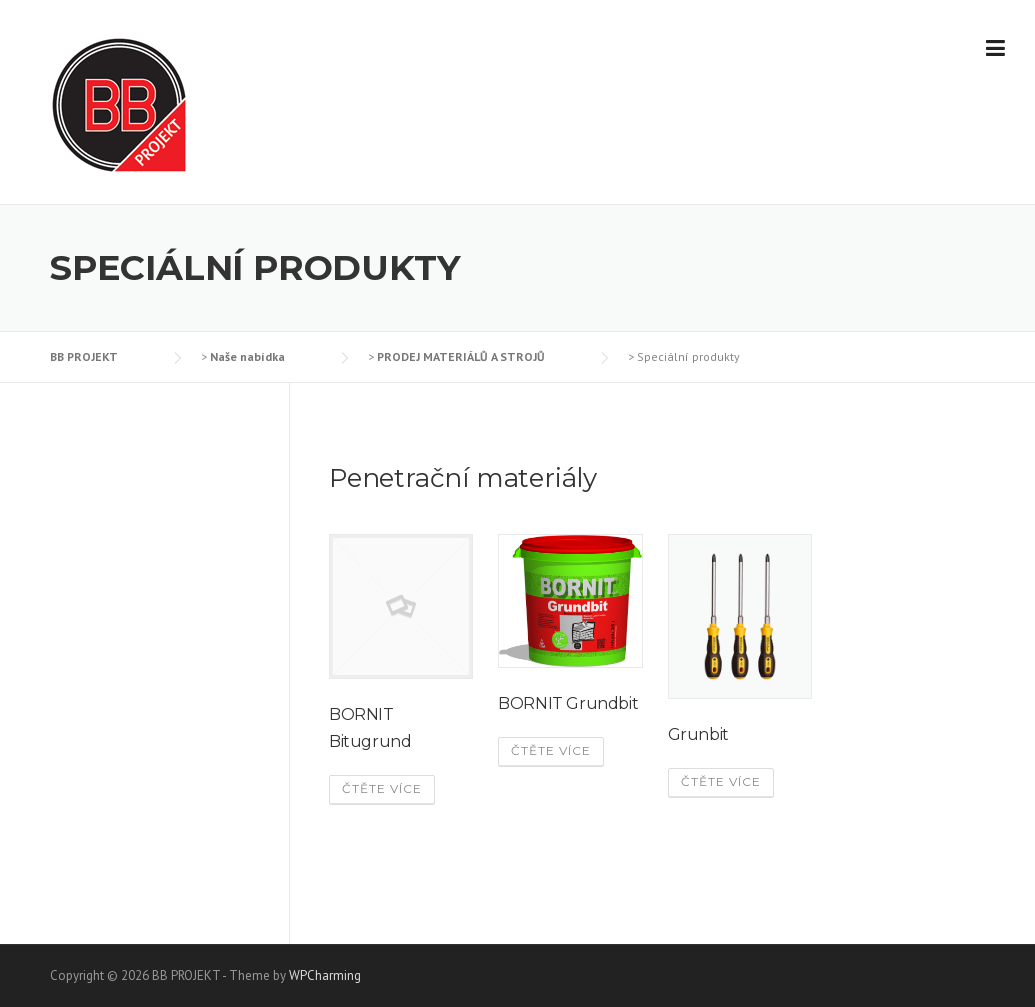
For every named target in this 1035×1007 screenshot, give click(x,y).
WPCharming (325, 975)
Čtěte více (382, 788)
